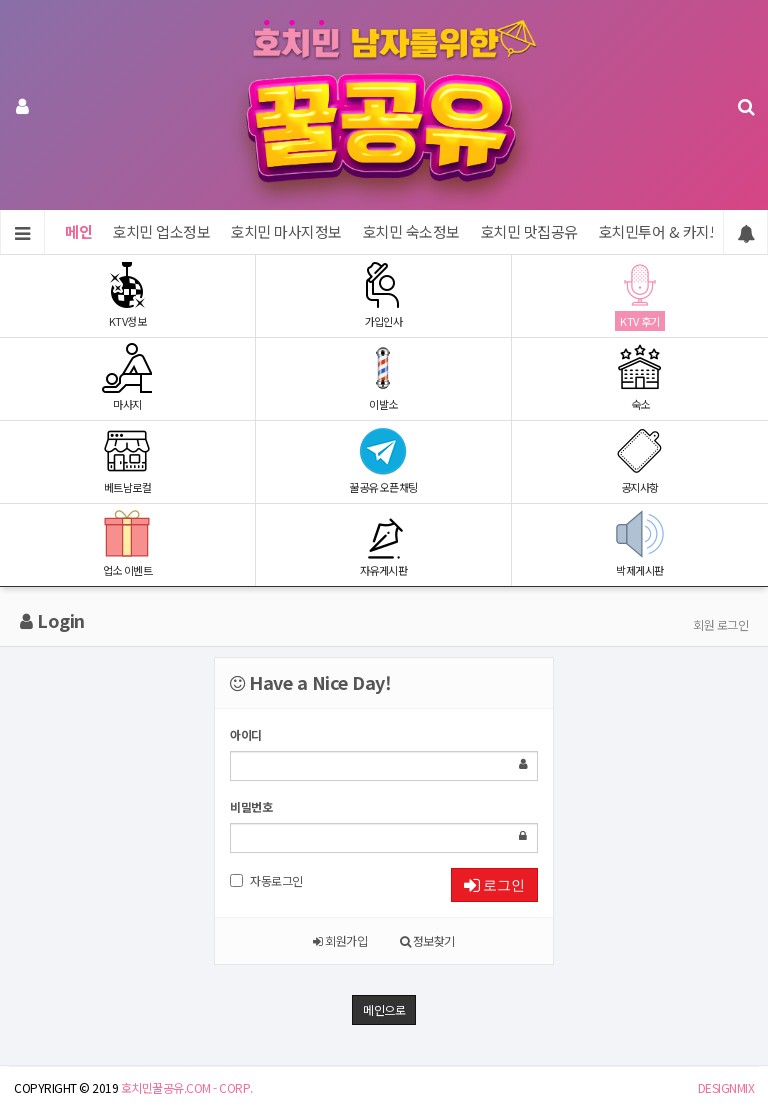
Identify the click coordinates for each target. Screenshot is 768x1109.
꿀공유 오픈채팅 (383, 460)
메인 (78, 231)
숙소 (640, 377)
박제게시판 (640, 543)
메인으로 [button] (384, 1009)
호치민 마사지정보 (286, 231)
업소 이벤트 (127, 543)
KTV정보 (127, 294)
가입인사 (383, 294)
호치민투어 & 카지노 (661, 231)
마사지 (127, 377)
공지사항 (640, 460)
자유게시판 (383, 543)
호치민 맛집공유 (529, 231)
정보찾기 (427, 940)
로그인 (494, 885)
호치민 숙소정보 (411, 231)
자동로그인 (266, 880)
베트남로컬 (127, 460)
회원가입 (340, 940)
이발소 (383, 377)
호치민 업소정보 (161, 231)
